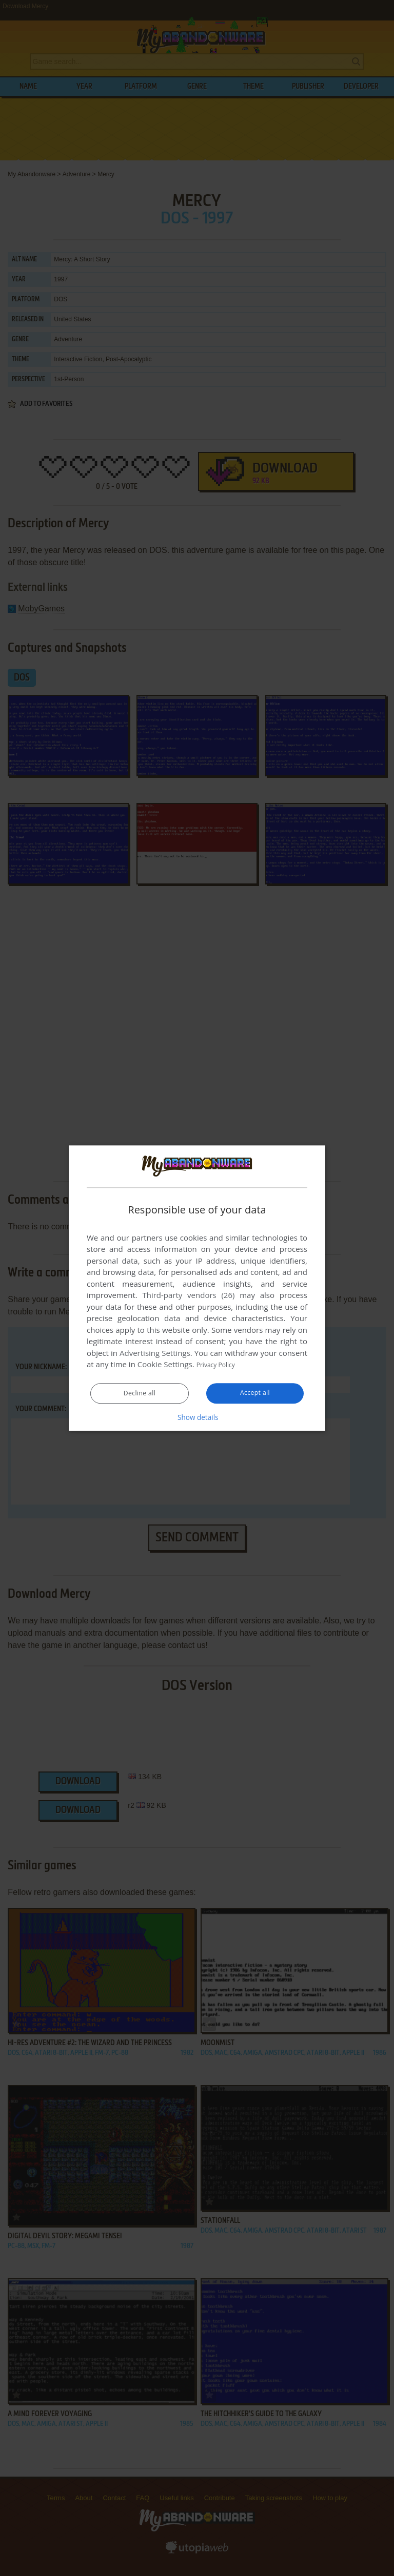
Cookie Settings (164, 1364)
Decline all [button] (139, 1394)
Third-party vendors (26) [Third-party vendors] (188, 1295)
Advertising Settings (155, 1353)
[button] (197, 1417)
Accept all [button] (255, 1393)
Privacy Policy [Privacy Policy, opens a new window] (220, 1364)
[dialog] (197, 1287)
